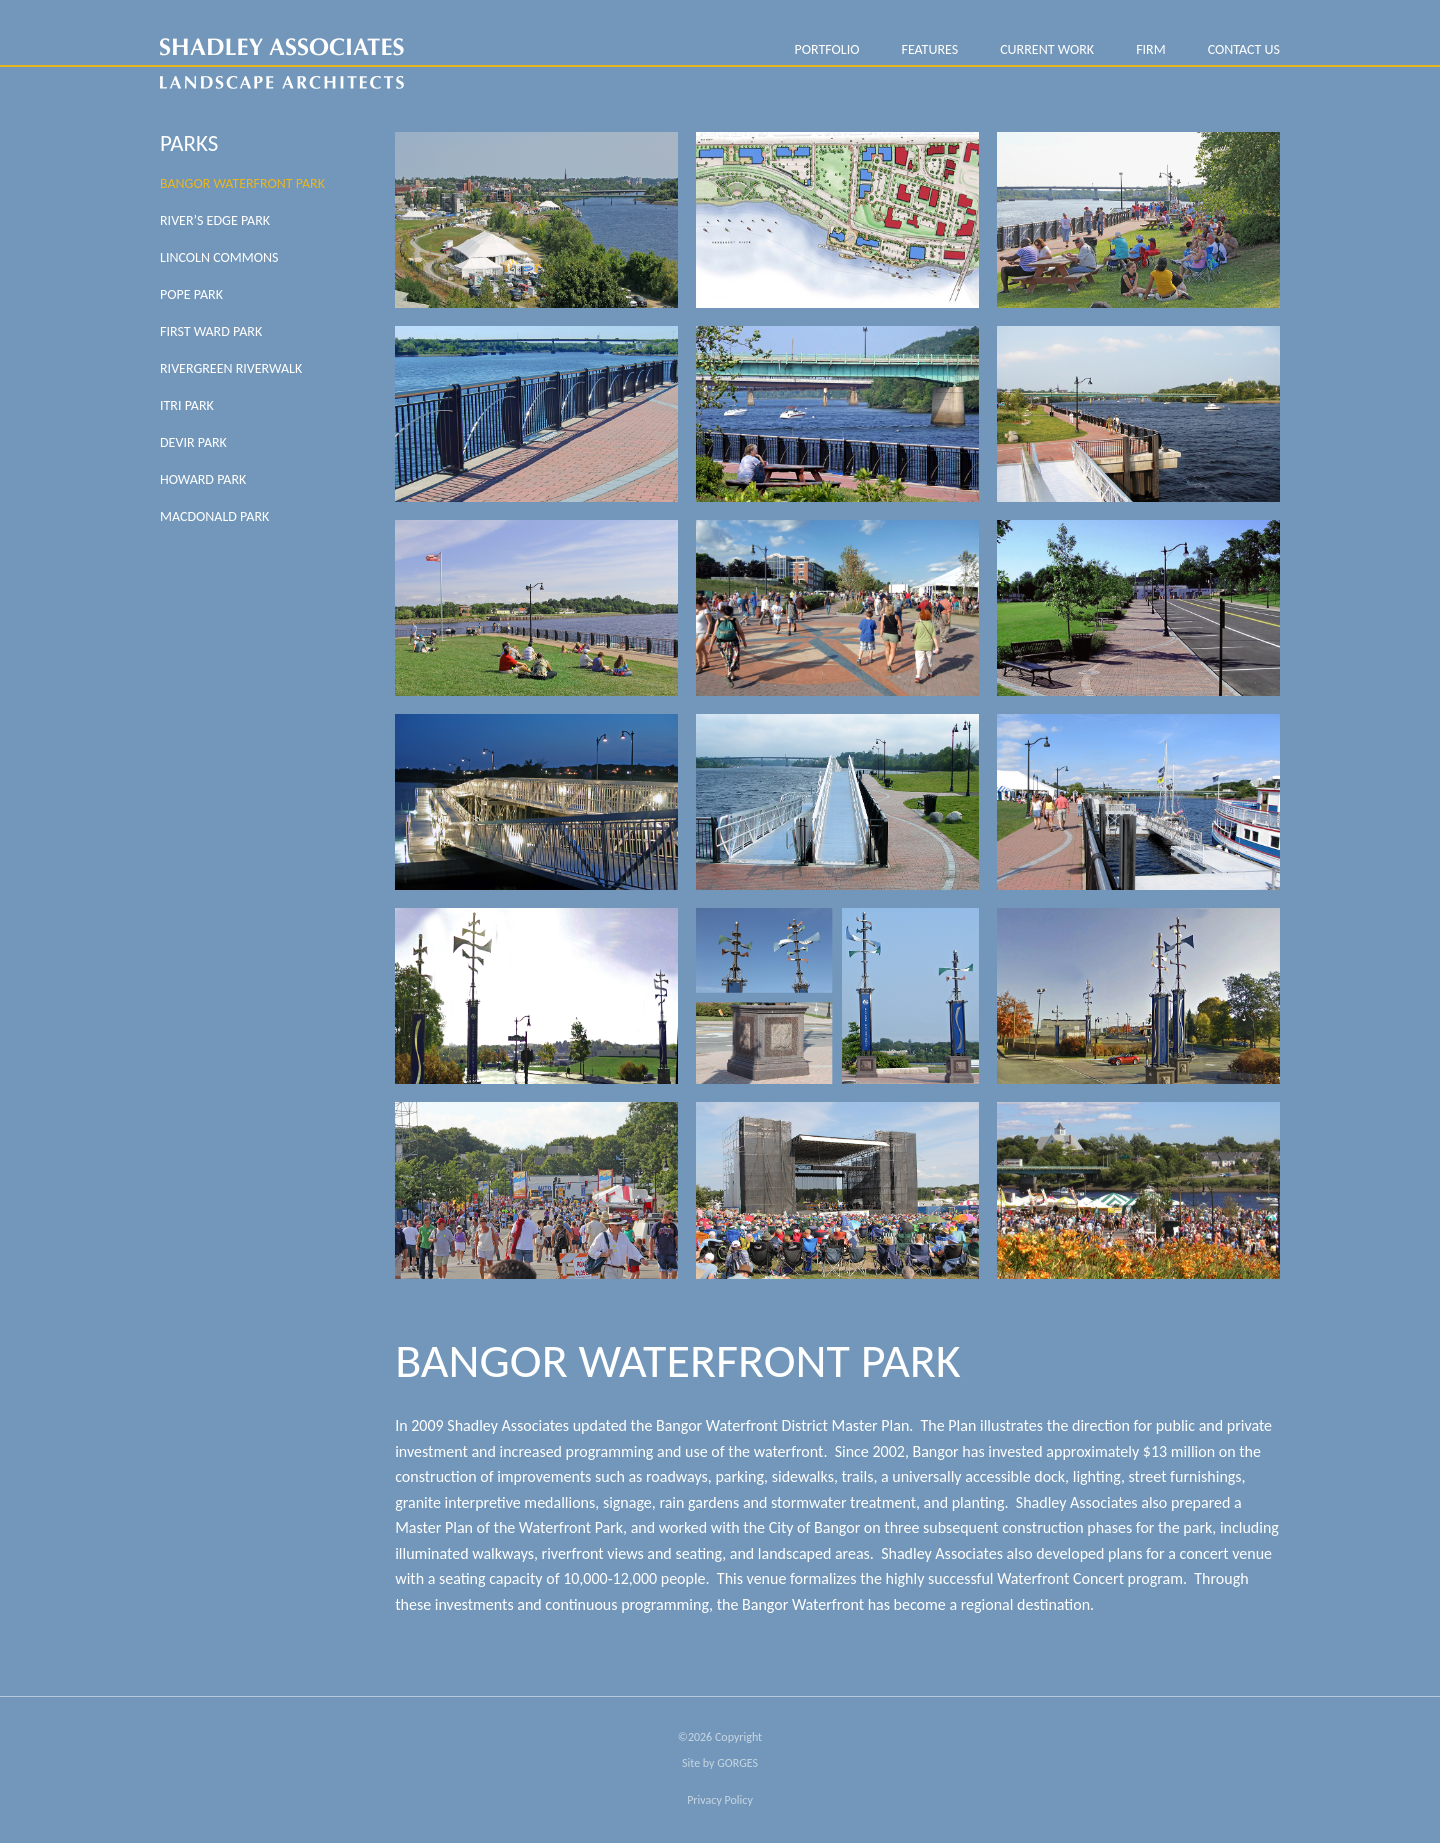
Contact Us (1244, 49)
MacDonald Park (214, 516)
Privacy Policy (720, 1800)
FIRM (1151, 49)
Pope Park (191, 294)
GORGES (737, 1763)
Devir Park (193, 442)
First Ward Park (211, 331)
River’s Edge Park (215, 220)
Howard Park (203, 479)
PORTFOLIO (826, 49)
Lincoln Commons (219, 257)
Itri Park (187, 405)
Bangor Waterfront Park (242, 183)
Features (929, 49)
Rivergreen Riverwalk (231, 368)
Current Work (1047, 49)
